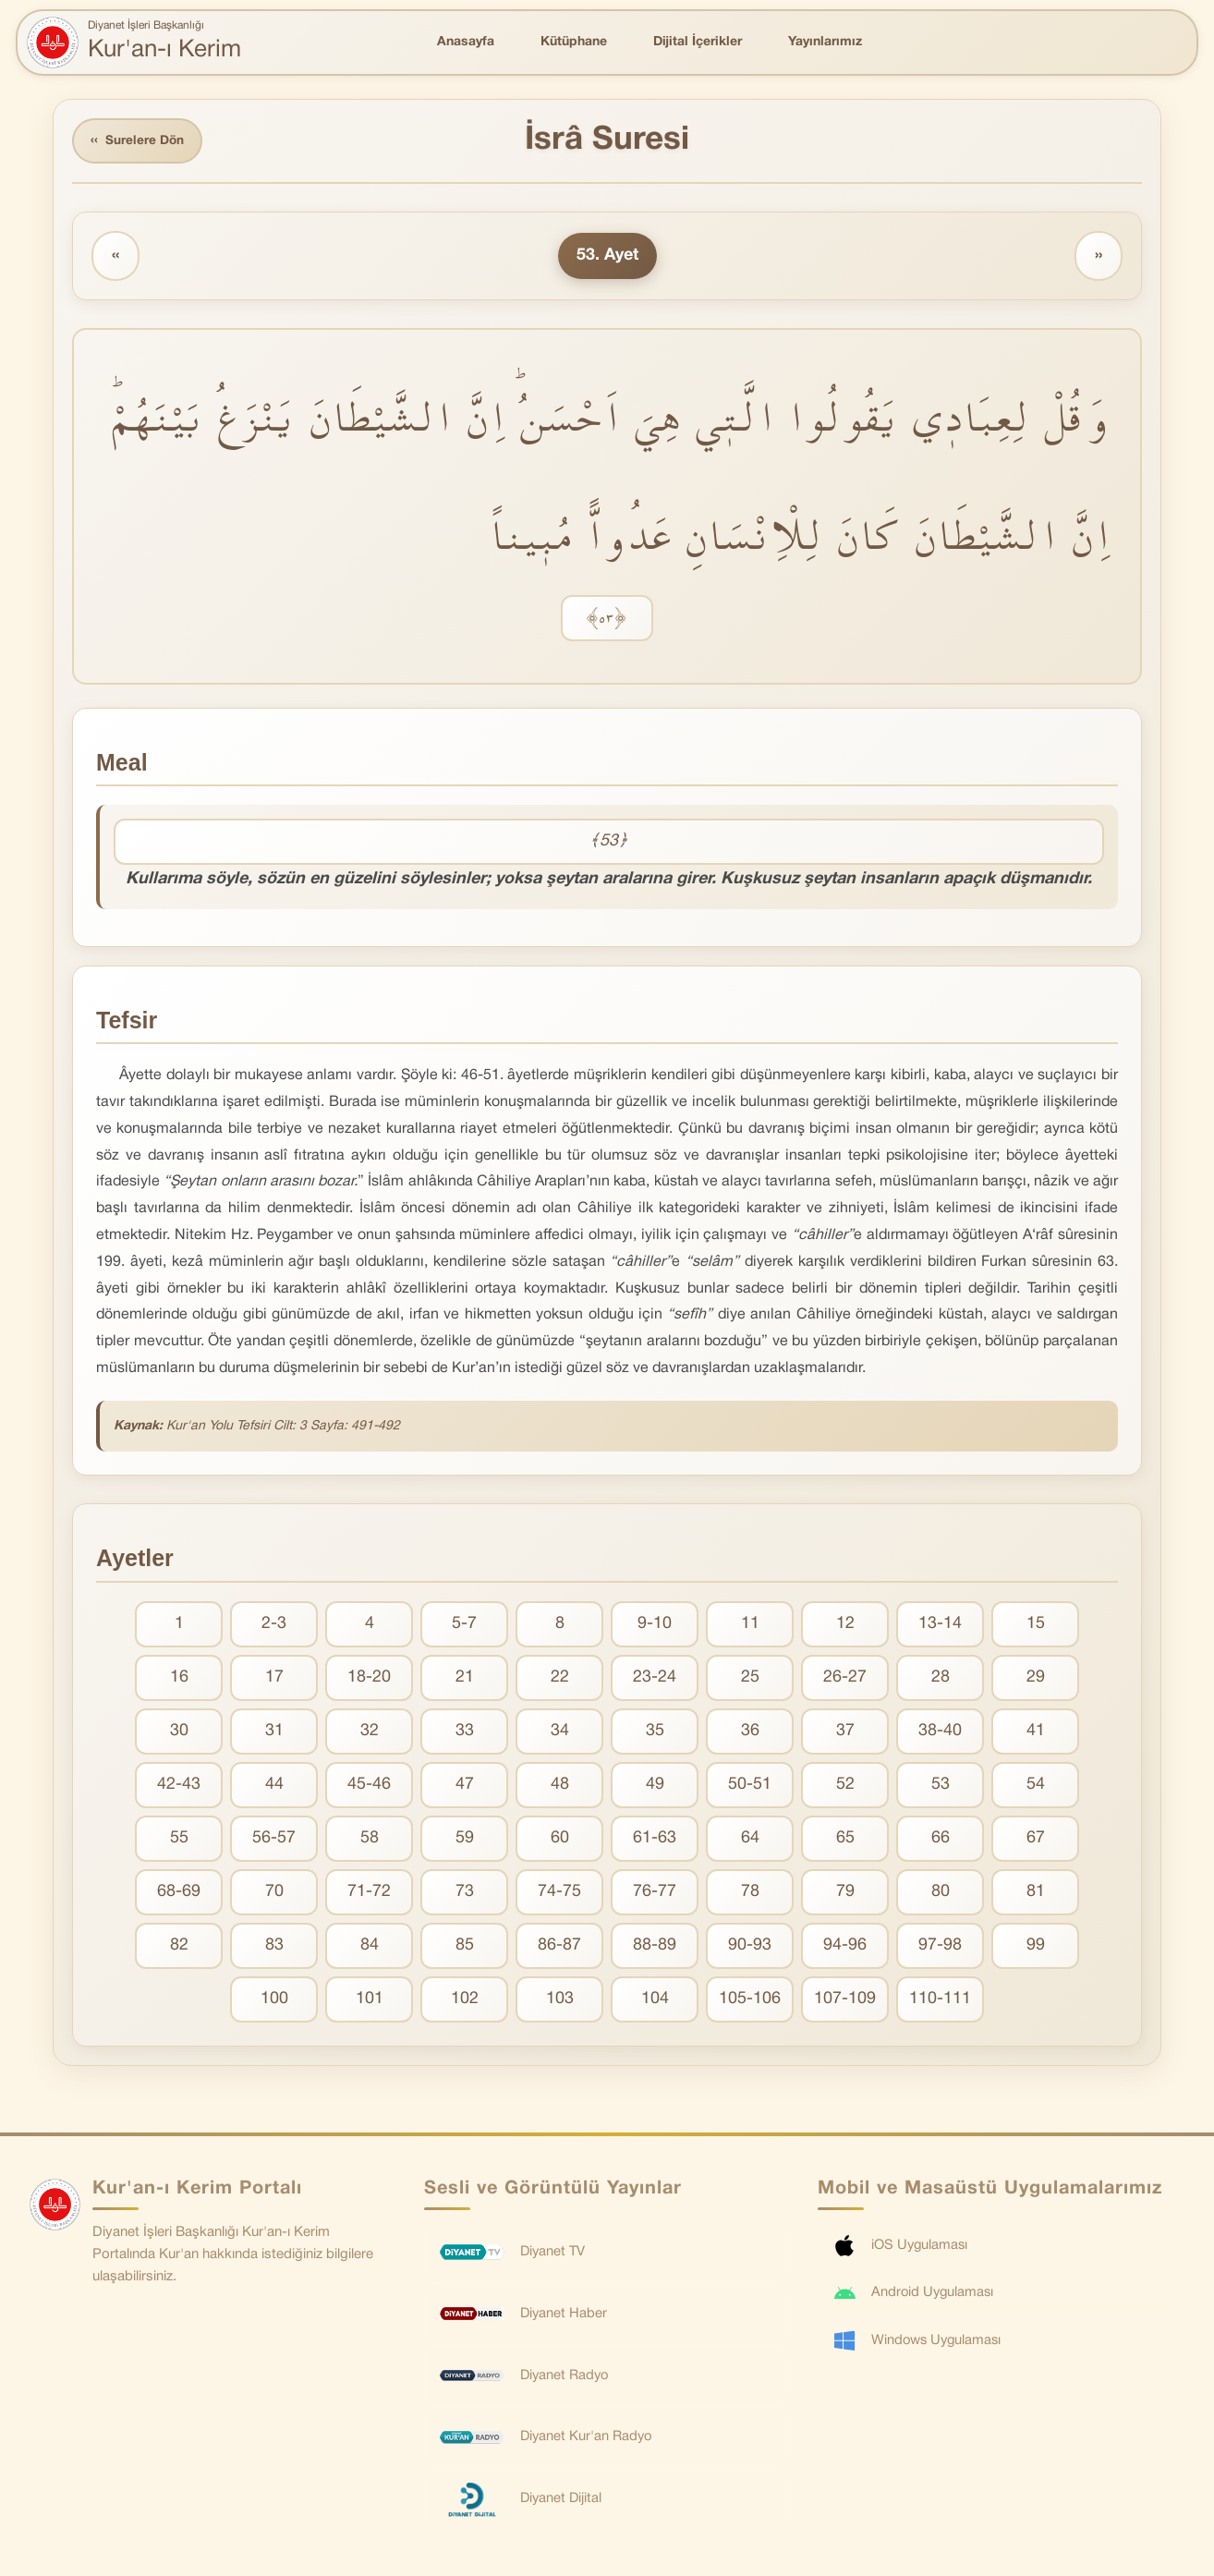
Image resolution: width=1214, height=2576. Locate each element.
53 (940, 1785)
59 (464, 1839)
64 (750, 1839)
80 (940, 1893)
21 (464, 1678)
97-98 (940, 1946)
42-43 (178, 1785)
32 (369, 1732)
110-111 (940, 2000)
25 (750, 1678)
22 (560, 1678)
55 (179, 1839)
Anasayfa (465, 42)
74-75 (559, 1893)
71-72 (369, 1893)
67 (1035, 1839)
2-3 (273, 1625)
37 (845, 1732)
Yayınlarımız (825, 42)
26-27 (845, 1678)
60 (560, 1839)
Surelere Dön (139, 141)
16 (179, 1678)
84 (369, 1946)
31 (274, 1732)
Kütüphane (573, 42)
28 (940, 1678)
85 (464, 1946)
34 (560, 1732)
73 (464, 1893)
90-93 (749, 1946)
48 (560, 1785)
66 (940, 1839)
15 (1035, 1625)
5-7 (464, 1625)
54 (1035, 1785)
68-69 (178, 1893)
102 (465, 2000)
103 (560, 2000)
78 (750, 1893)
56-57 (274, 1839)
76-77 (654, 1893)
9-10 (654, 1625)
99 (1035, 1946)
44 (274, 1785)
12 (845, 1625)
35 (655, 1732)
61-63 (654, 1839)
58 (369, 1839)
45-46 (369, 1785)
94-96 (845, 1946)
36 (750, 1732)
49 (655, 1785)
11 (750, 1625)
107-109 (845, 2000)
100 (274, 2000)
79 (845, 1893)
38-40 (940, 1732)
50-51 (749, 1785)
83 (274, 1946)
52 (845, 1785)
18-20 (369, 1678)
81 (1035, 1893)
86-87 (559, 1946)
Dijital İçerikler (697, 42)
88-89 (654, 1946)
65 (845, 1839)
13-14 (940, 1625)
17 (274, 1678)
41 (1035, 1732)
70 (274, 1893)
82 (179, 1946)
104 (655, 2000)
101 (369, 2000)
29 (1035, 1678)
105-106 (750, 2000)
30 (179, 1732)
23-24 (654, 1678)
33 (464, 1732)
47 (464, 1785)
